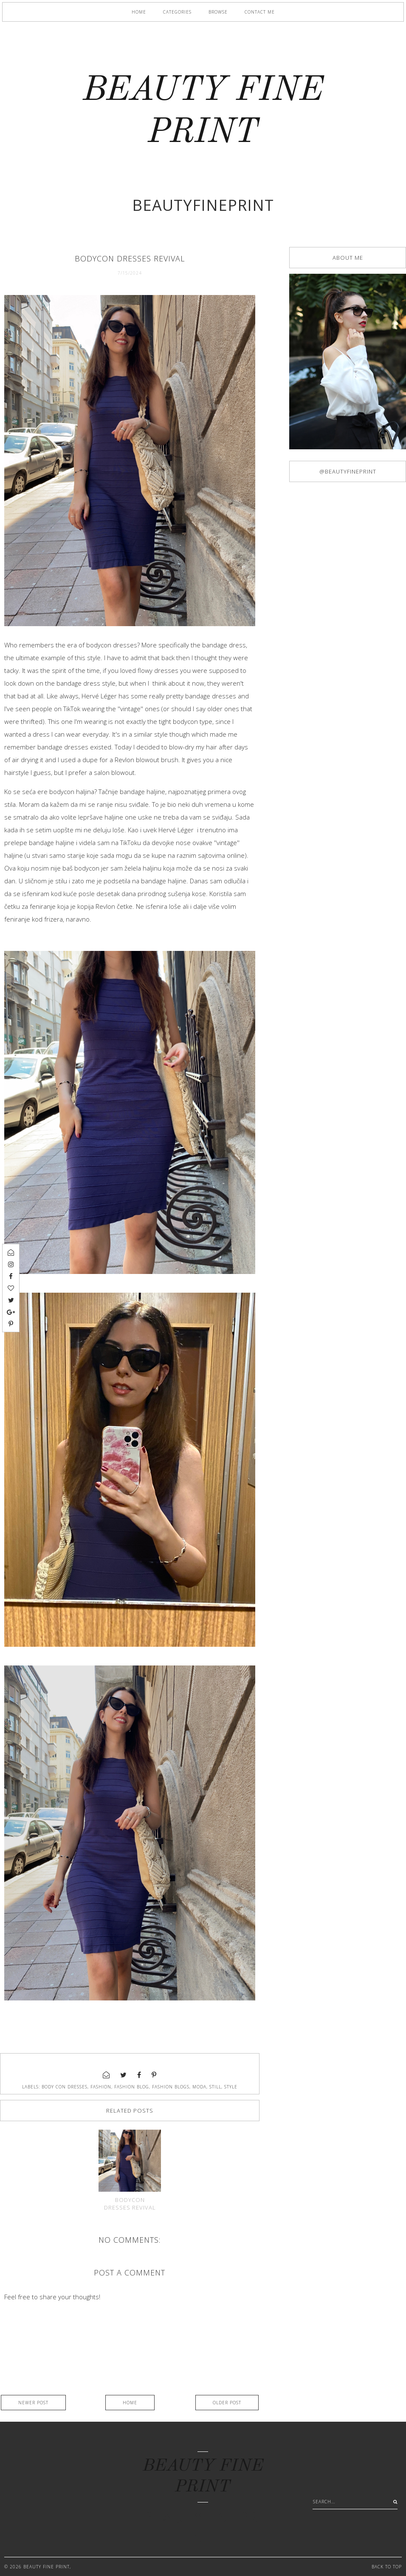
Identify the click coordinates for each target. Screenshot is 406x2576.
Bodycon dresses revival (130, 2203)
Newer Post (33, 2403)
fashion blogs (170, 2087)
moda (199, 2087)
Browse (218, 12)
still (215, 2087)
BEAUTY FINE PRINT (46, 2567)
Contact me (260, 12)
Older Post (227, 2403)
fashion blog (131, 2087)
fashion (100, 2087)
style (230, 2087)
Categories (177, 12)
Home (139, 12)
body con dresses (64, 2087)
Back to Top (387, 2567)
